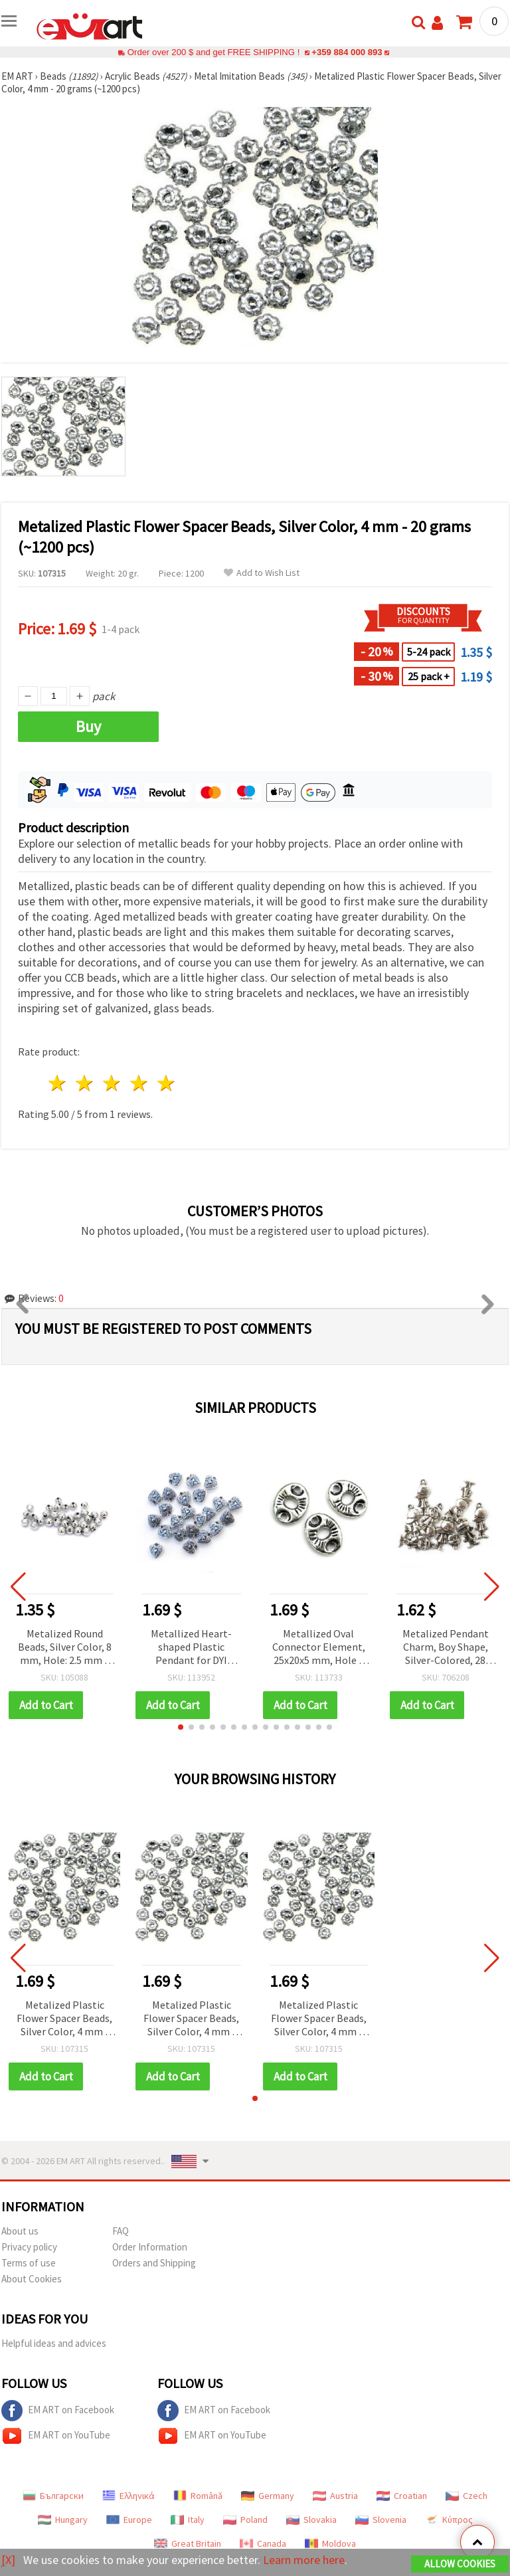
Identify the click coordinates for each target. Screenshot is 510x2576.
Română (197, 2495)
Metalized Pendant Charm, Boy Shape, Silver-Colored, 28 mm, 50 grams (445, 1648)
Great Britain (187, 2543)
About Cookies (31, 2278)
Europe (129, 2519)
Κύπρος (449, 2519)
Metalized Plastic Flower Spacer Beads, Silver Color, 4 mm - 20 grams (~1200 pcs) (64, 2019)
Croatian (402, 2496)
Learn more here (304, 2559)
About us (20, 2231)
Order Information (149, 2247)
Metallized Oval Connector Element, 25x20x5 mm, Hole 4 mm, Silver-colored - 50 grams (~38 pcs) (318, 1648)
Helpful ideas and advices (53, 2343)
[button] (180, 1727)
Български (53, 2495)
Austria (335, 2496)
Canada (263, 2543)
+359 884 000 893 (346, 52)
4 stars (139, 1083)
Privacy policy (29, 2247)
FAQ (120, 2231)
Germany (267, 2496)
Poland (245, 2520)
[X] (8, 2559)
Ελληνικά (128, 2495)
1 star (58, 1083)
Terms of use (28, 2262)
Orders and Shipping (154, 2262)
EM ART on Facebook (57, 2410)
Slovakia (311, 2520)
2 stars (85, 1083)
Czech (466, 2496)
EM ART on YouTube (55, 2435)
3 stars (112, 1083)
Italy (188, 2520)
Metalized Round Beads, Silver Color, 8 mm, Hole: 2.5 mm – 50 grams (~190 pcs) (65, 1648)
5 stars (166, 1083)
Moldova (330, 2543)
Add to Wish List (261, 573)
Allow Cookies (459, 2563)
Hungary (63, 2520)
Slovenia (380, 2520)
